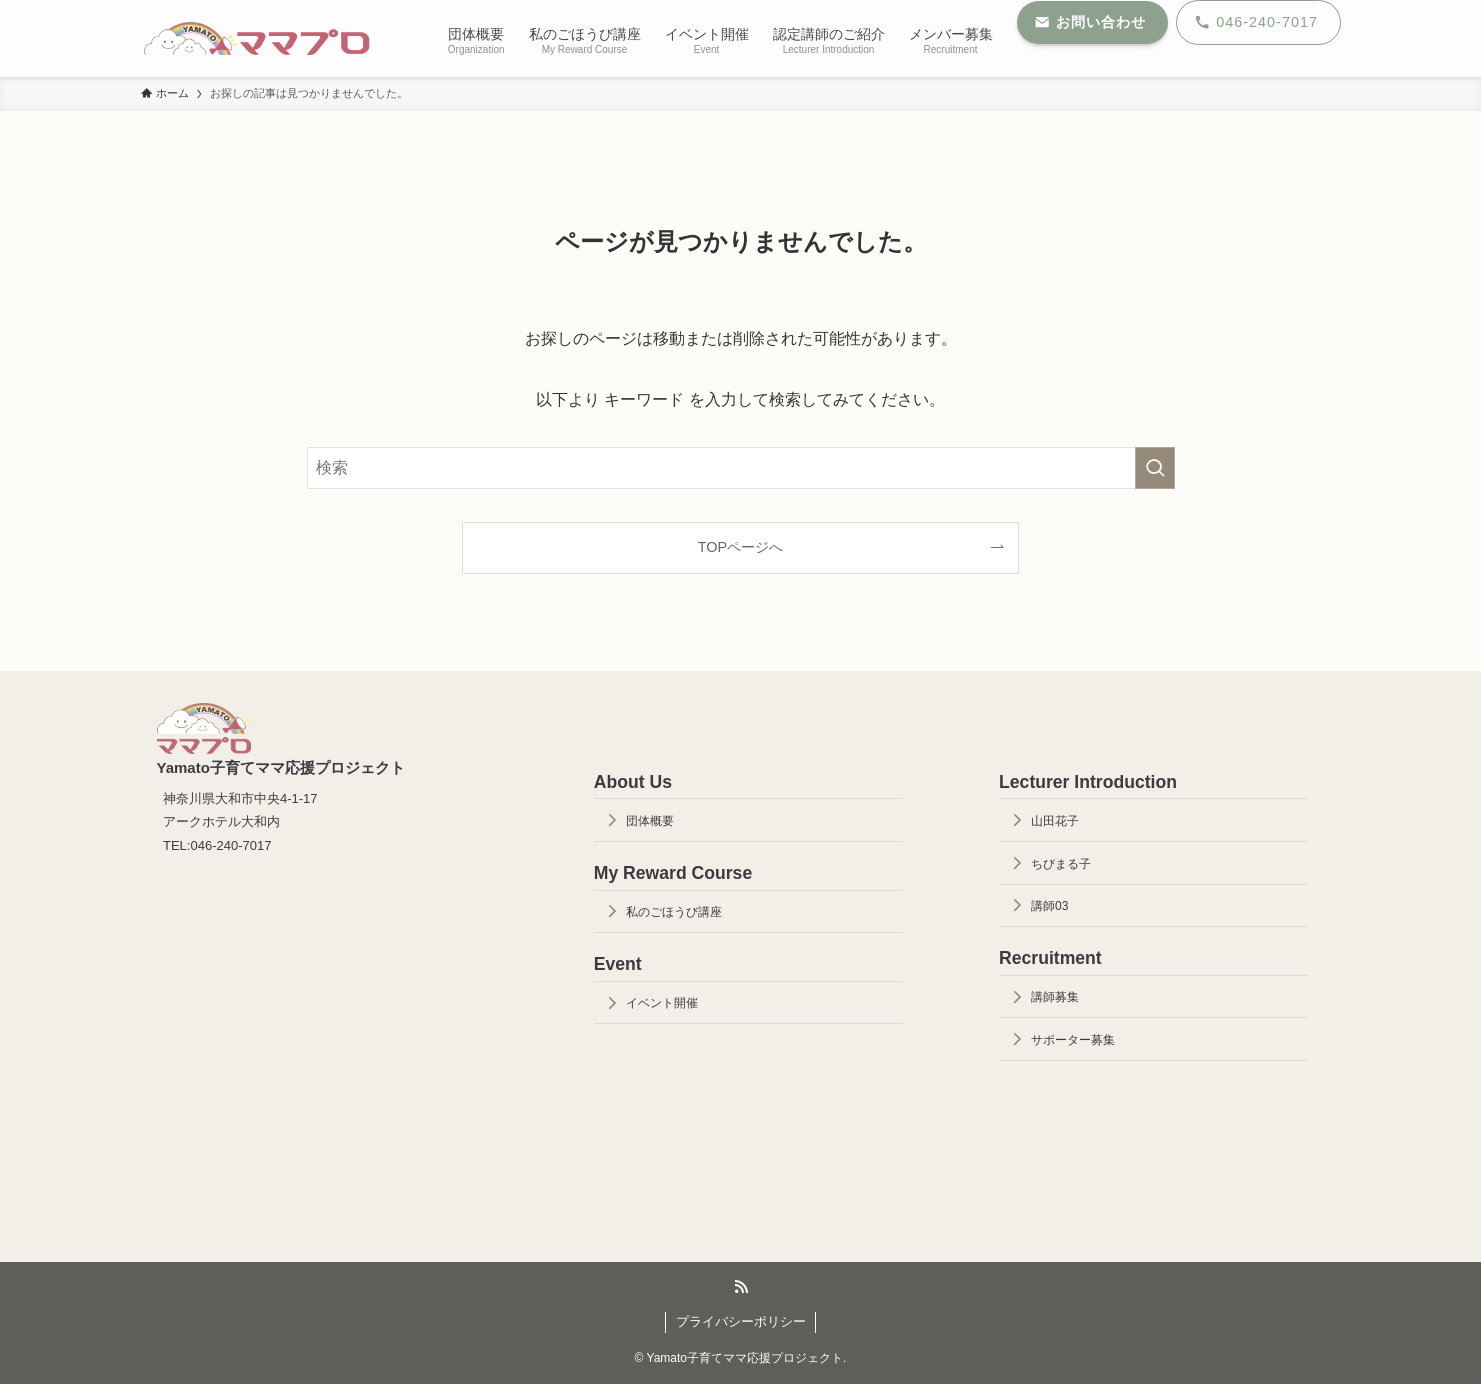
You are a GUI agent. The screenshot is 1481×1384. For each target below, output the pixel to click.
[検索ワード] (741, 468)
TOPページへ (740, 547)
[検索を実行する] (1155, 468)
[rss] (741, 1287)
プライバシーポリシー (741, 1321)
